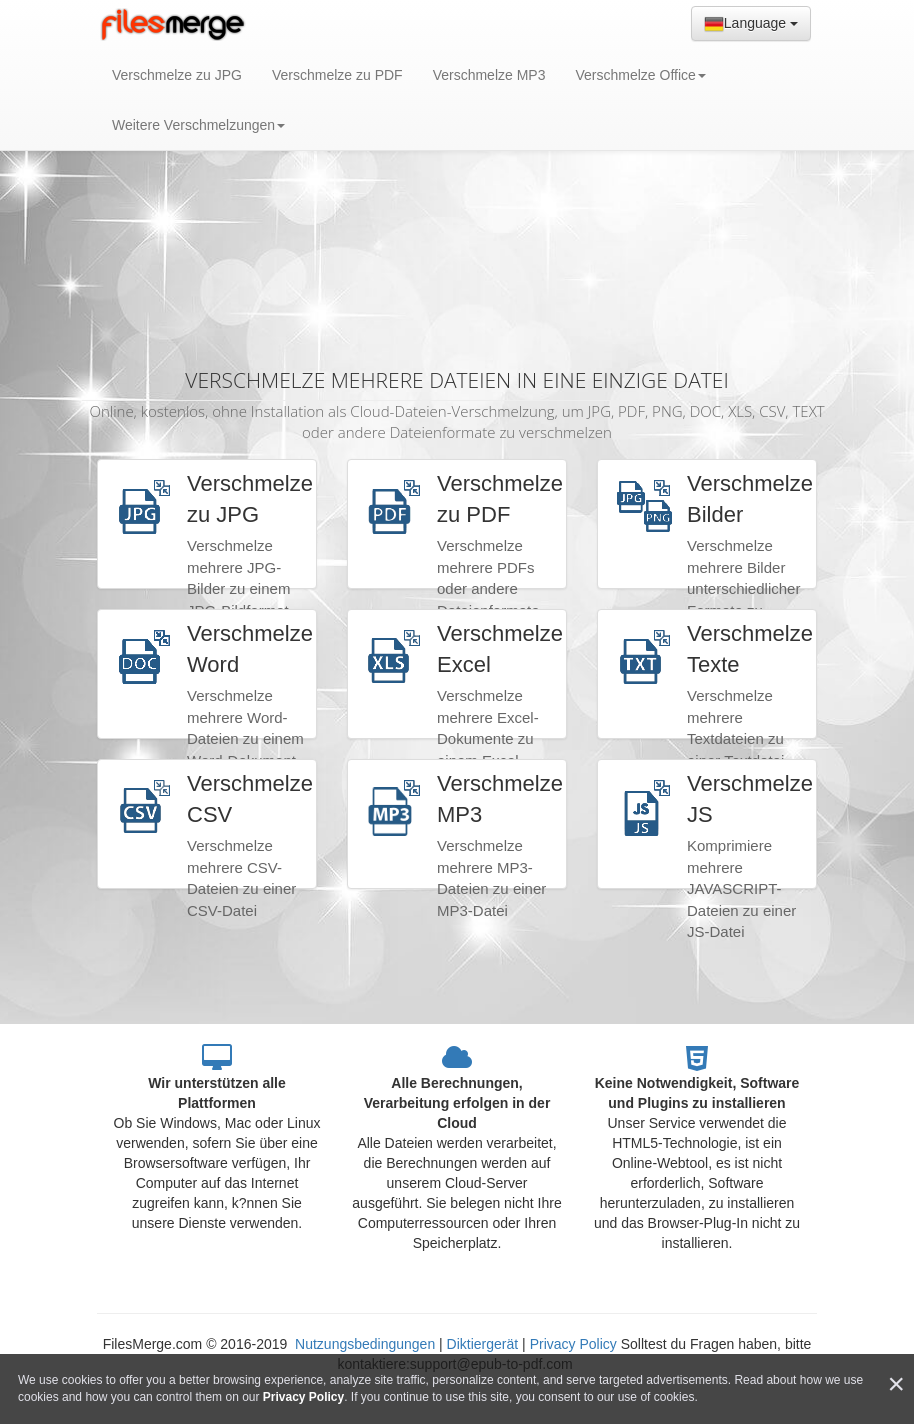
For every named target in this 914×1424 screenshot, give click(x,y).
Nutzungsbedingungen (367, 1344)
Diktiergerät (483, 1344)
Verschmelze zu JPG (177, 75)
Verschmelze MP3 (489, 75)
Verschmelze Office (640, 75)
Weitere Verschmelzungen (198, 125)
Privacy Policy (573, 1344)
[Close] (896, 1384)
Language (751, 24)
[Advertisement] (457, 200)
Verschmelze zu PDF (337, 75)
